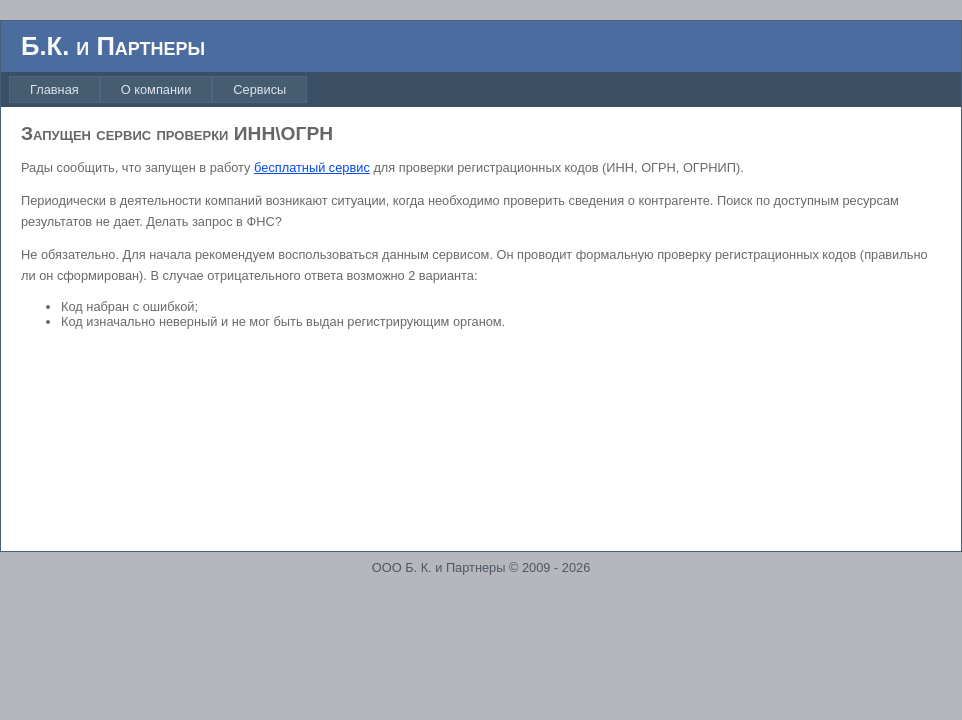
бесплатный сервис (312, 167)
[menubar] (161, 89)
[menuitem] (54, 89)
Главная (54, 89)
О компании (156, 89)
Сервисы (259, 89)
